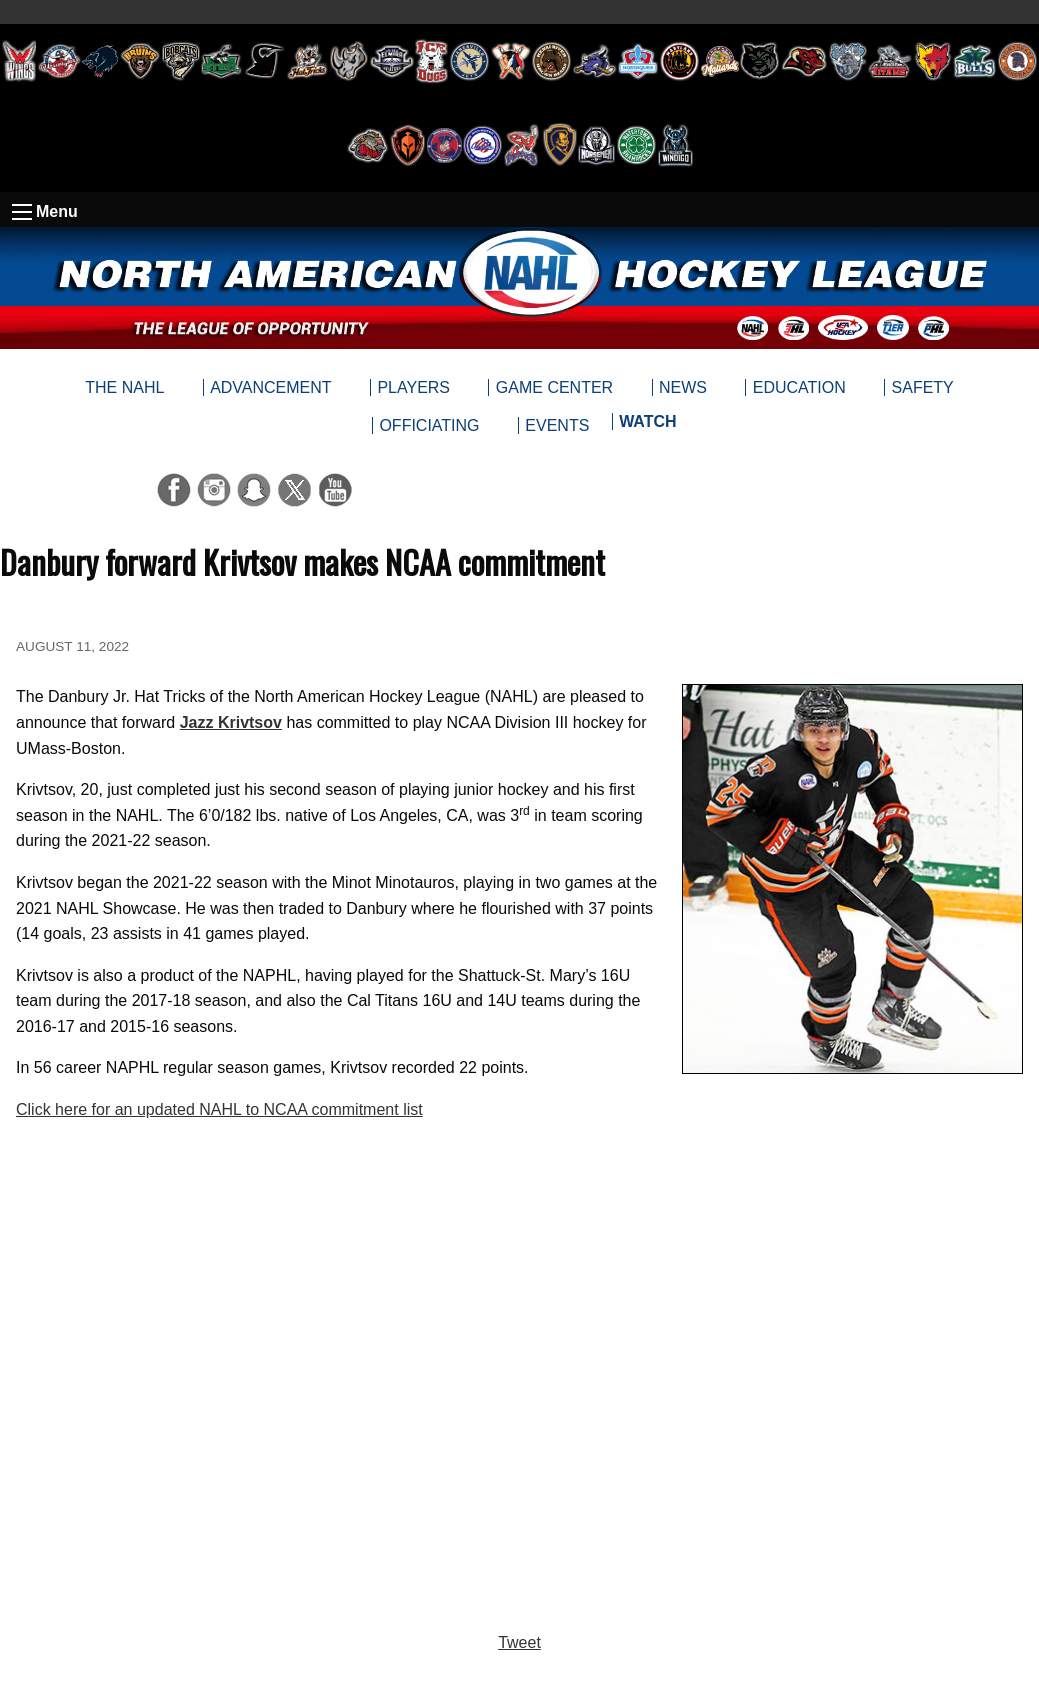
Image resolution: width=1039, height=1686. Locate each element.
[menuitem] (647, 426)
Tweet (519, 1642)
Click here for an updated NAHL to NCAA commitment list (219, 1109)
